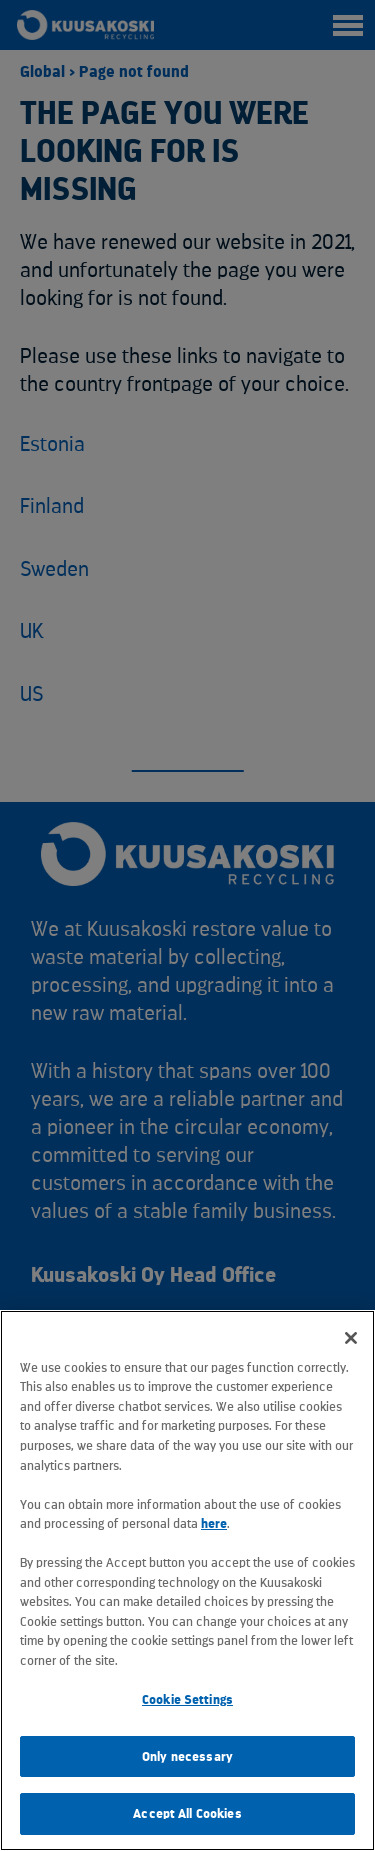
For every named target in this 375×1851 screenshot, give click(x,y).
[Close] (351, 1338)
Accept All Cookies (187, 1813)
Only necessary (187, 1756)
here (214, 1523)
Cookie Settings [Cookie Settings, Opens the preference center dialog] (187, 1699)
